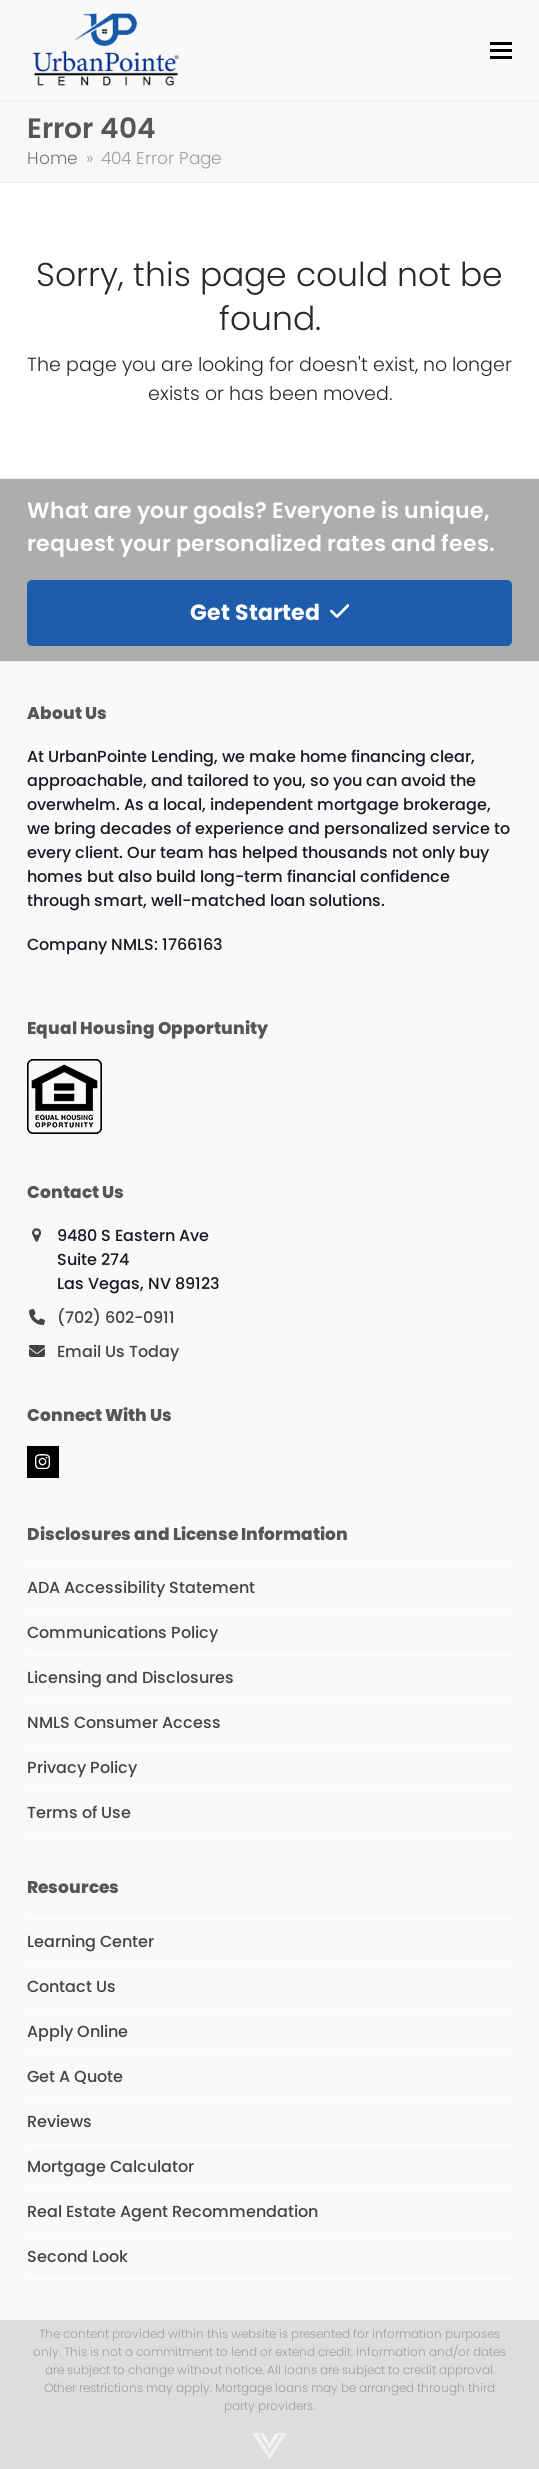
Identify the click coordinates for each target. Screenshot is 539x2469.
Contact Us (71, 1986)
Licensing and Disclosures (130, 1677)
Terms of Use (79, 1812)
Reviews (59, 2121)
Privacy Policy (82, 1767)
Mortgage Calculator (110, 2166)
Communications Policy (122, 1632)
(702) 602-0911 (116, 1317)
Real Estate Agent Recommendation (172, 2211)
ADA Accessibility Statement (141, 1587)
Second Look (77, 2256)
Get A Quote (75, 2076)
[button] (501, 50)
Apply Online (77, 2031)
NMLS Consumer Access (124, 1722)
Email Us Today (118, 1351)
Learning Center (90, 1941)
